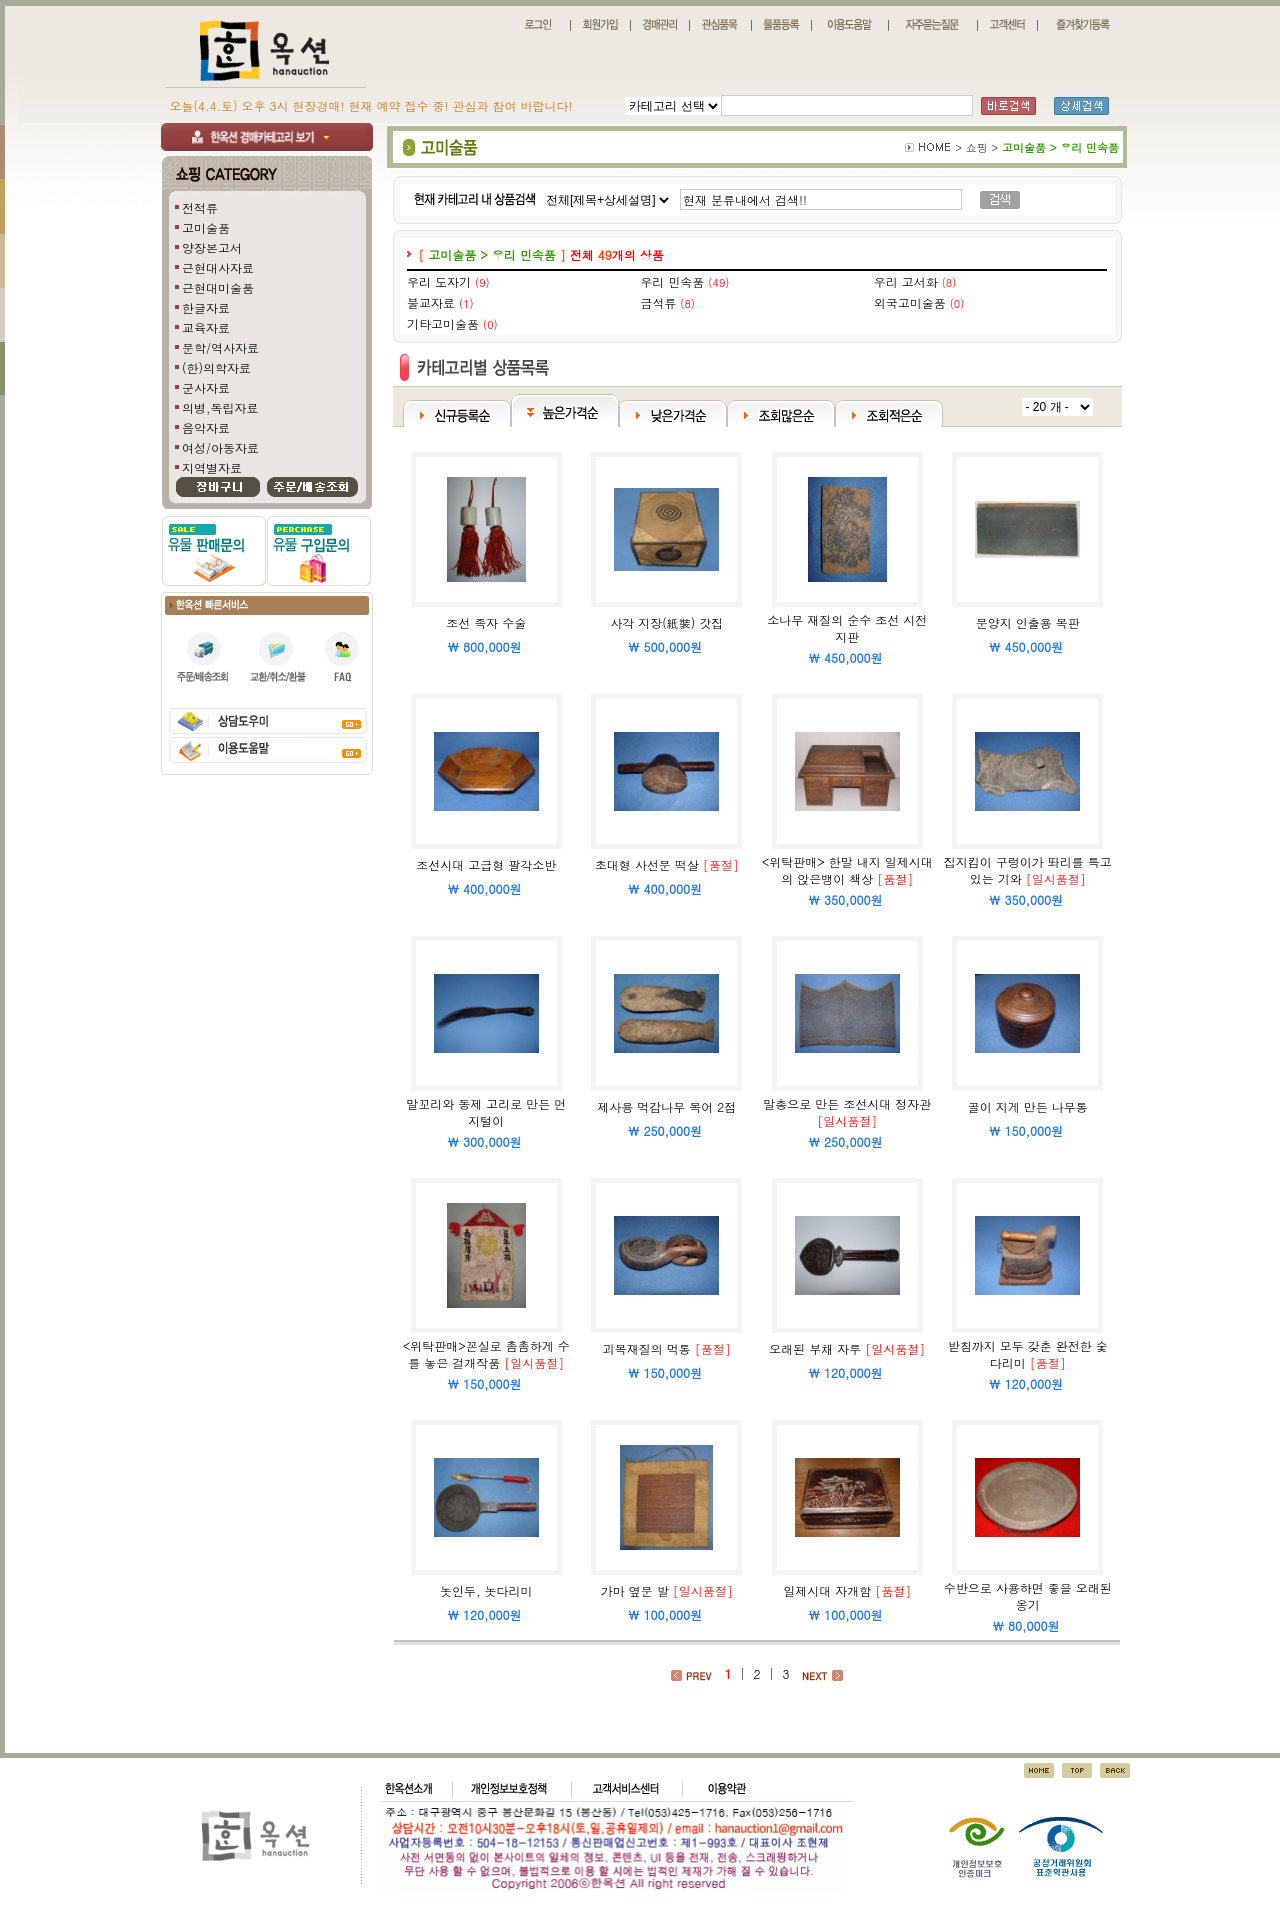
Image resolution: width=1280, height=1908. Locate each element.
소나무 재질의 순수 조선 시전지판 (847, 628)
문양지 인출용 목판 (1028, 622)
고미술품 (206, 227)
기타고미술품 (443, 323)
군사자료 (206, 387)
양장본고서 (212, 247)
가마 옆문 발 (635, 1590)
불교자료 (431, 302)
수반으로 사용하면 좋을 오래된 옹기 (1028, 1596)
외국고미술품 (910, 302)
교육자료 (206, 327)
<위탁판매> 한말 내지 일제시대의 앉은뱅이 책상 (847, 870)
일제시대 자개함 (827, 1590)
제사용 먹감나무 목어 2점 (666, 1106)
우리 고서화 (906, 281)
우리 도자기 (439, 281)
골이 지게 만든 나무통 (1028, 1106)
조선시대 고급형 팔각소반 (486, 864)
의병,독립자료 (220, 407)
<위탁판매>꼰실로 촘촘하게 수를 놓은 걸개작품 (486, 1354)
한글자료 (206, 307)
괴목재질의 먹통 (647, 1348)
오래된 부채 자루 (815, 1348)
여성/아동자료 (220, 447)
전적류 (200, 207)
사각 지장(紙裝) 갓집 (666, 622)
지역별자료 (212, 467)
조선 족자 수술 (486, 622)
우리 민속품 (672, 281)
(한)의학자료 (216, 367)
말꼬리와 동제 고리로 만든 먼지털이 (486, 1112)
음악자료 (206, 427)
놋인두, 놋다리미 (486, 1590)
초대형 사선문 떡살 (647, 864)
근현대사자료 (218, 267)
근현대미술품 (218, 287)
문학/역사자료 (220, 347)
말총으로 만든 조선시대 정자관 (847, 1103)
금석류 (658, 302)
